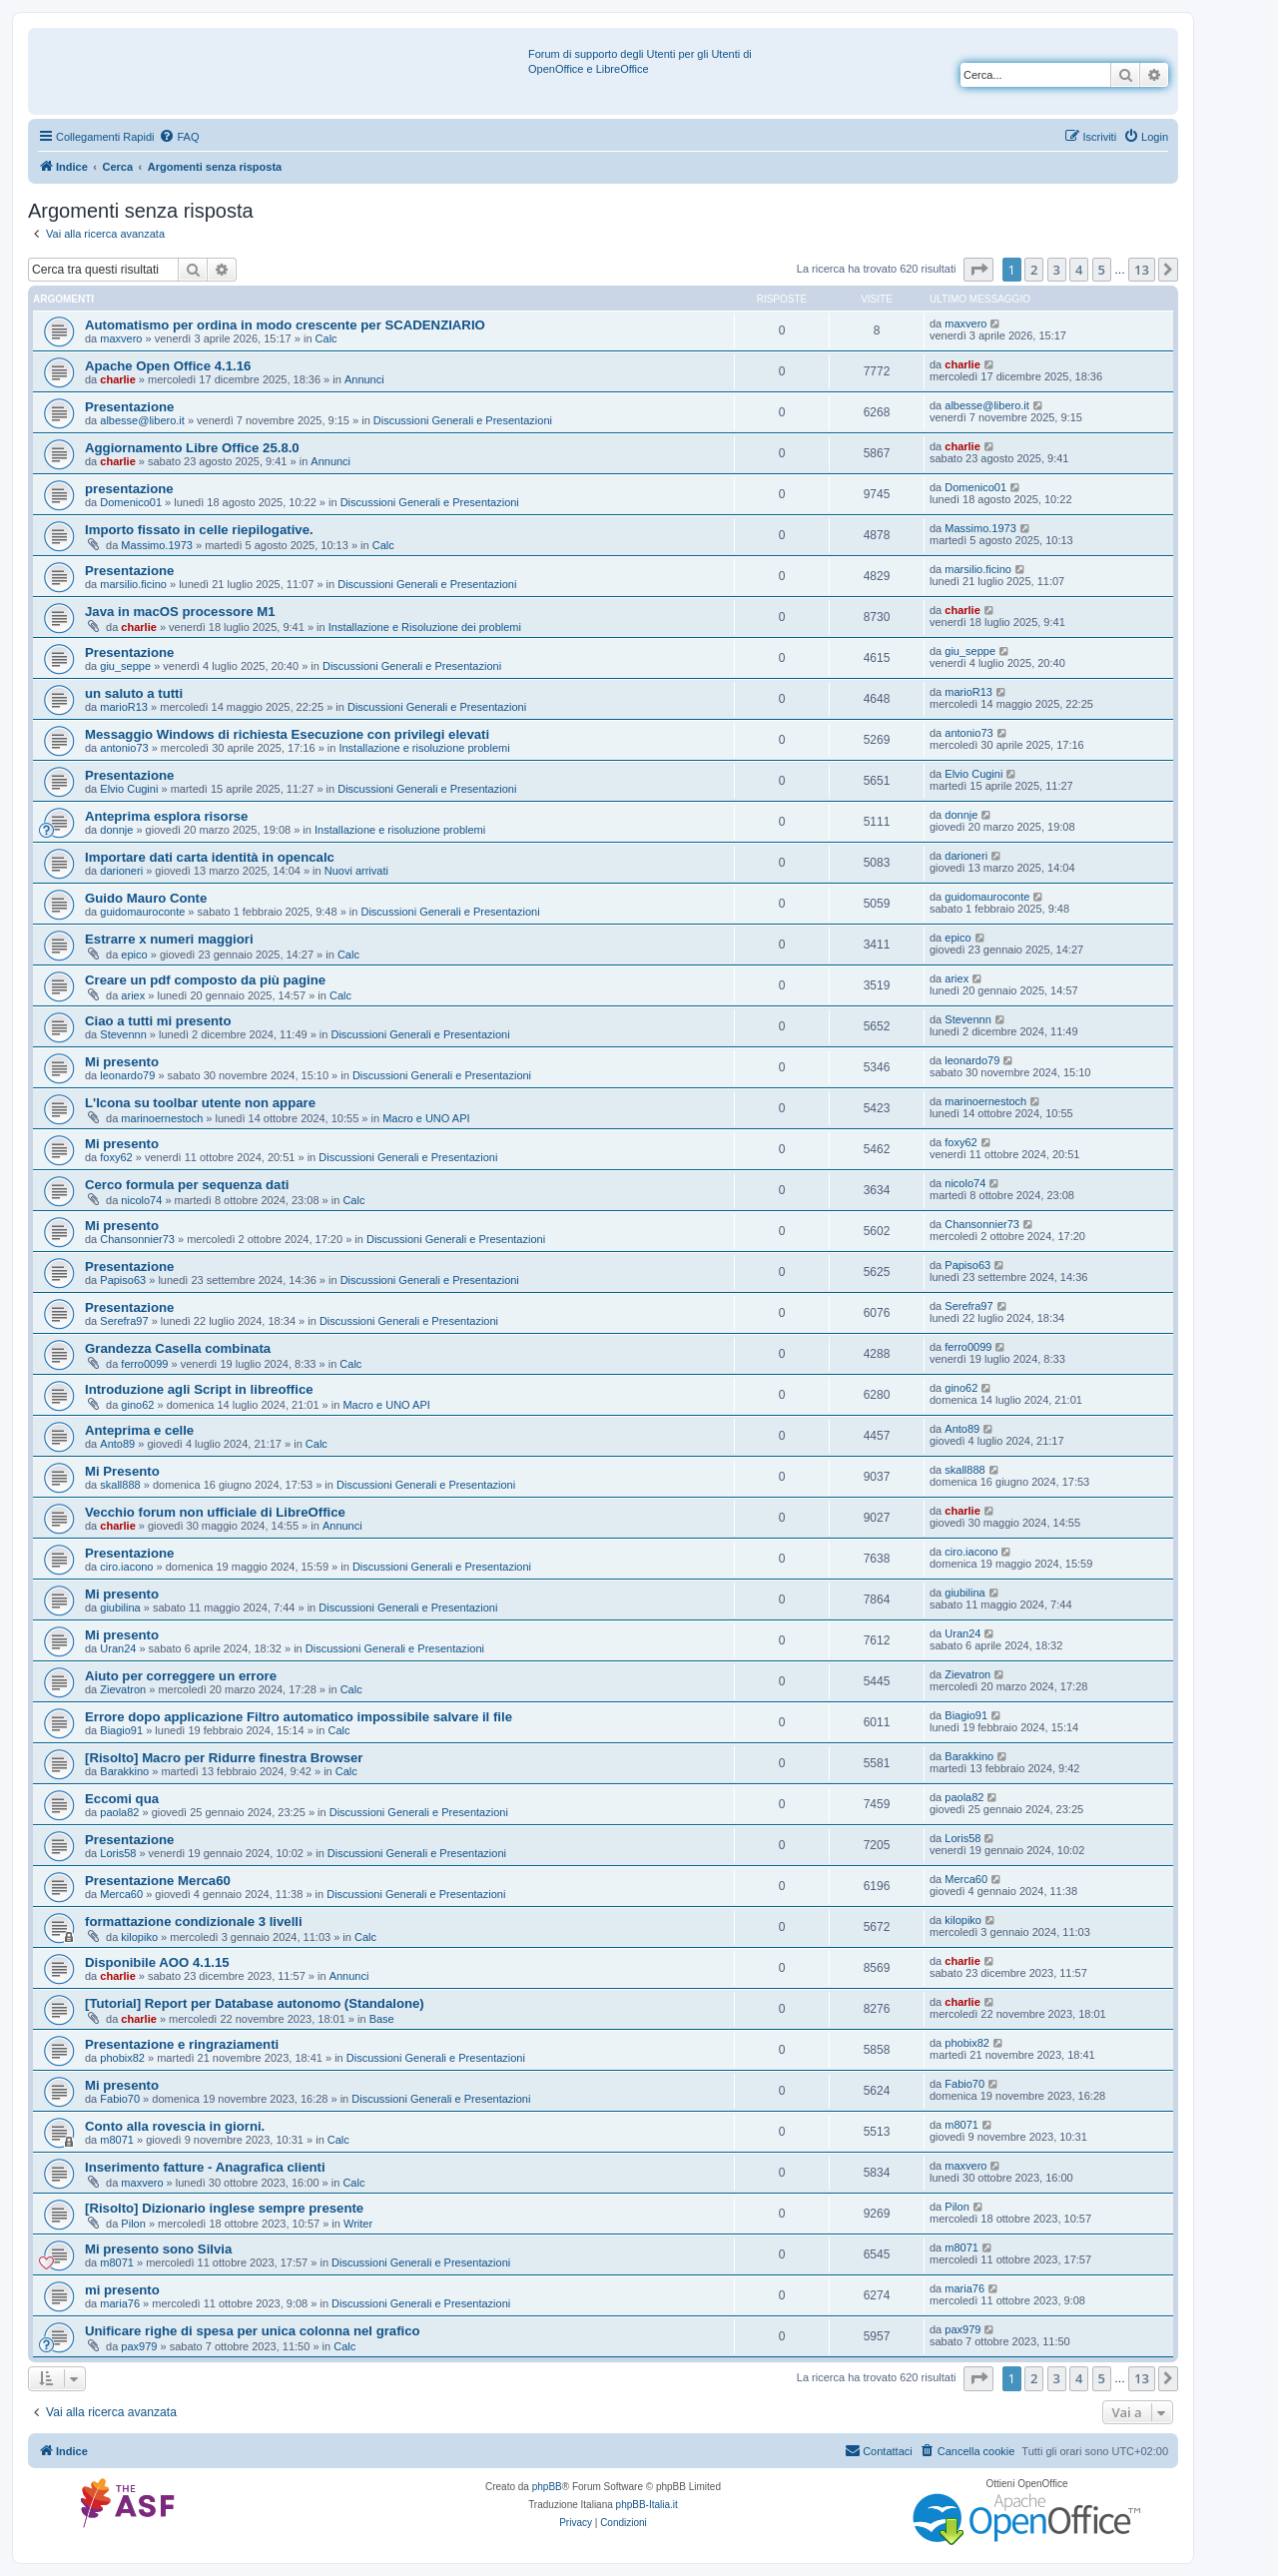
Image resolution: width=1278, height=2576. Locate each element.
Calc (326, 338)
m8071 (117, 2140)
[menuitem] (179, 137)
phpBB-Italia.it (647, 2504)
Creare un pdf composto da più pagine (205, 979)
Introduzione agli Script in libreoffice (199, 1389)
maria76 (120, 2303)
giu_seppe (125, 666)
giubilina (120, 1607)
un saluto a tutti (134, 693)
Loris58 (118, 1853)
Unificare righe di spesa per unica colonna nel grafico (252, 2330)
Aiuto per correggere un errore (181, 1675)
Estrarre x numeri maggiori (169, 939)
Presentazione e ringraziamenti (182, 2044)
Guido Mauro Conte (146, 898)
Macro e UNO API (425, 1118)
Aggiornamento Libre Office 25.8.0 (192, 447)
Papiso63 (123, 1280)
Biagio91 (121, 1730)
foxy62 (116, 1157)
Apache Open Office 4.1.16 (168, 365)
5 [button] (1101, 270)
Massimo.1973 (157, 545)
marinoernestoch (162, 1118)
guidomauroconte (142, 912)
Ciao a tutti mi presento (158, 1020)
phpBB (547, 2486)
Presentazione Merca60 (158, 1880)
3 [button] (1056, 270)
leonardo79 (127, 1075)
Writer (357, 2224)
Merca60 (121, 1894)
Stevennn (123, 1034)
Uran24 (118, 1648)
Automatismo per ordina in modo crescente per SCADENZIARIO (285, 325)
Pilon (133, 2224)
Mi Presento (122, 1471)
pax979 (139, 2346)
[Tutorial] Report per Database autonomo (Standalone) (254, 2003)
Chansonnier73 (137, 1239)
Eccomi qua (122, 1798)
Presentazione (129, 406)
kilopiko (139, 1937)
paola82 (119, 1812)
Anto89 (117, 1444)
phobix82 (122, 2058)
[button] (978, 270)
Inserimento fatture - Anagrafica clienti (205, 2167)
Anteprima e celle (139, 1430)
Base (381, 2019)
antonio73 (124, 748)
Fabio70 (120, 2099)
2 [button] (1033, 270)
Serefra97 (124, 1321)
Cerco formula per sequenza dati (187, 1184)
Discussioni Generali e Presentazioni (462, 420)
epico (134, 955)
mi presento (122, 2289)
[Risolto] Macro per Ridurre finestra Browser (223, 1757)
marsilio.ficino (133, 584)
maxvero (121, 338)
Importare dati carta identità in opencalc (209, 857)
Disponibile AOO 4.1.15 (157, 1962)
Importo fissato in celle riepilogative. (199, 529)
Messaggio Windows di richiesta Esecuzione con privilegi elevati (287, 734)
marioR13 (124, 707)
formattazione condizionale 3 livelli (194, 1921)
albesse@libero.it (142, 420)
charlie (117, 379)
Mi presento (122, 1061)
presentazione (129, 488)
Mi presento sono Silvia (158, 2249)
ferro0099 (144, 1364)
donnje (116, 830)
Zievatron (123, 1689)
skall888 (120, 1485)
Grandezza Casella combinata (178, 1348)
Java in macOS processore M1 (180, 611)
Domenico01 (131, 502)
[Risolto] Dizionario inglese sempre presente (224, 2208)
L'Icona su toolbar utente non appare (200, 1102)
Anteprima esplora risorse (166, 816)
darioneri (121, 871)
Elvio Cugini (129, 789)
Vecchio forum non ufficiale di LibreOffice (215, 1512)
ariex (133, 995)
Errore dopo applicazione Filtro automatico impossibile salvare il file (298, 1716)
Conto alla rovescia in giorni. (175, 2126)
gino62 (137, 1405)
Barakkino (124, 1771)
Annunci (364, 379)
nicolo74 (141, 1200)
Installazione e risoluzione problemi (423, 748)
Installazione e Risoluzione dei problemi (424, 627)
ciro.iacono (126, 1567)
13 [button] (1141, 270)
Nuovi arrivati (356, 871)
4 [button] (1078, 270)
